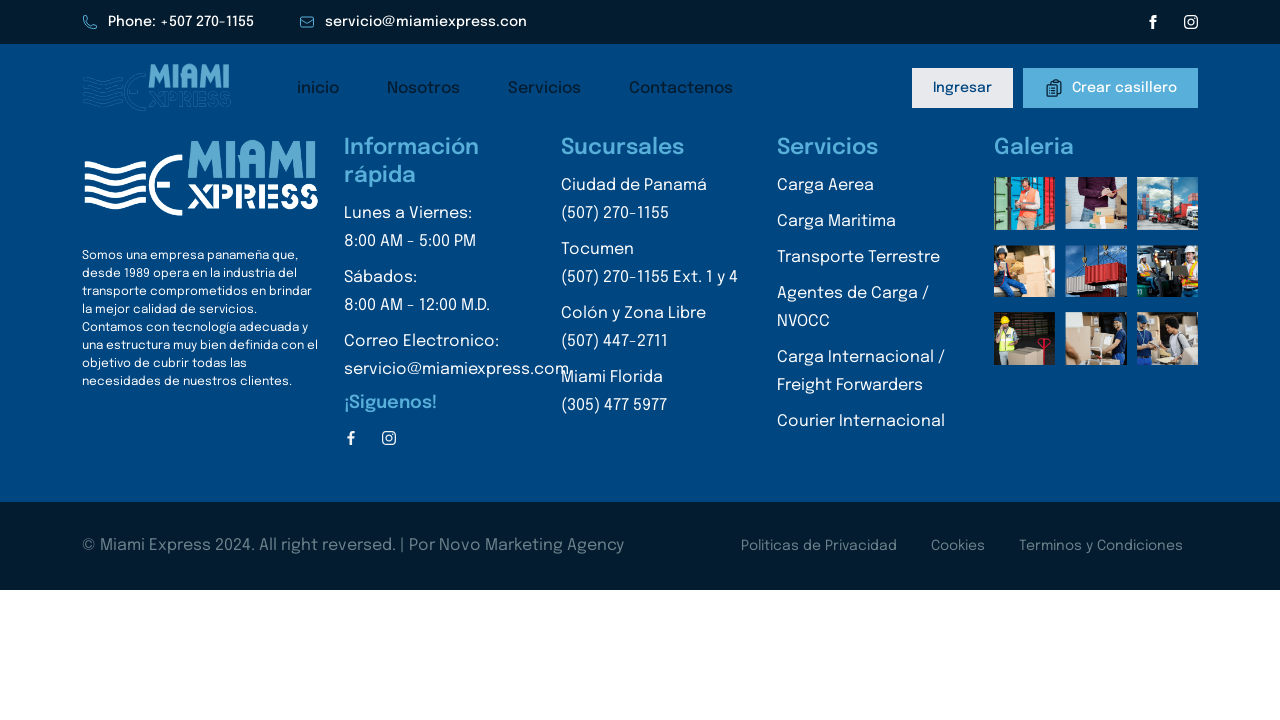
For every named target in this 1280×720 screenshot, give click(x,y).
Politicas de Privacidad (819, 546)
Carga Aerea (825, 185)
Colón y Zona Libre (649, 330)
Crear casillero (1110, 88)
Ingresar (962, 88)
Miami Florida (649, 394)
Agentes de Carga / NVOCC (853, 307)
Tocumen (649, 266)
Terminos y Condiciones (1101, 546)
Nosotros (423, 88)
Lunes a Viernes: (456, 230)
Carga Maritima (836, 221)
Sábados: (456, 294)
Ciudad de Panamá (649, 202)
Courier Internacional (861, 421)
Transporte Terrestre (858, 257)
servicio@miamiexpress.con (413, 22)
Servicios (544, 88)
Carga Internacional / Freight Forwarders (861, 371)
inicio (318, 88)
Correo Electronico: (456, 358)
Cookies (958, 546)
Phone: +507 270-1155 (168, 22)
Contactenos (681, 88)
